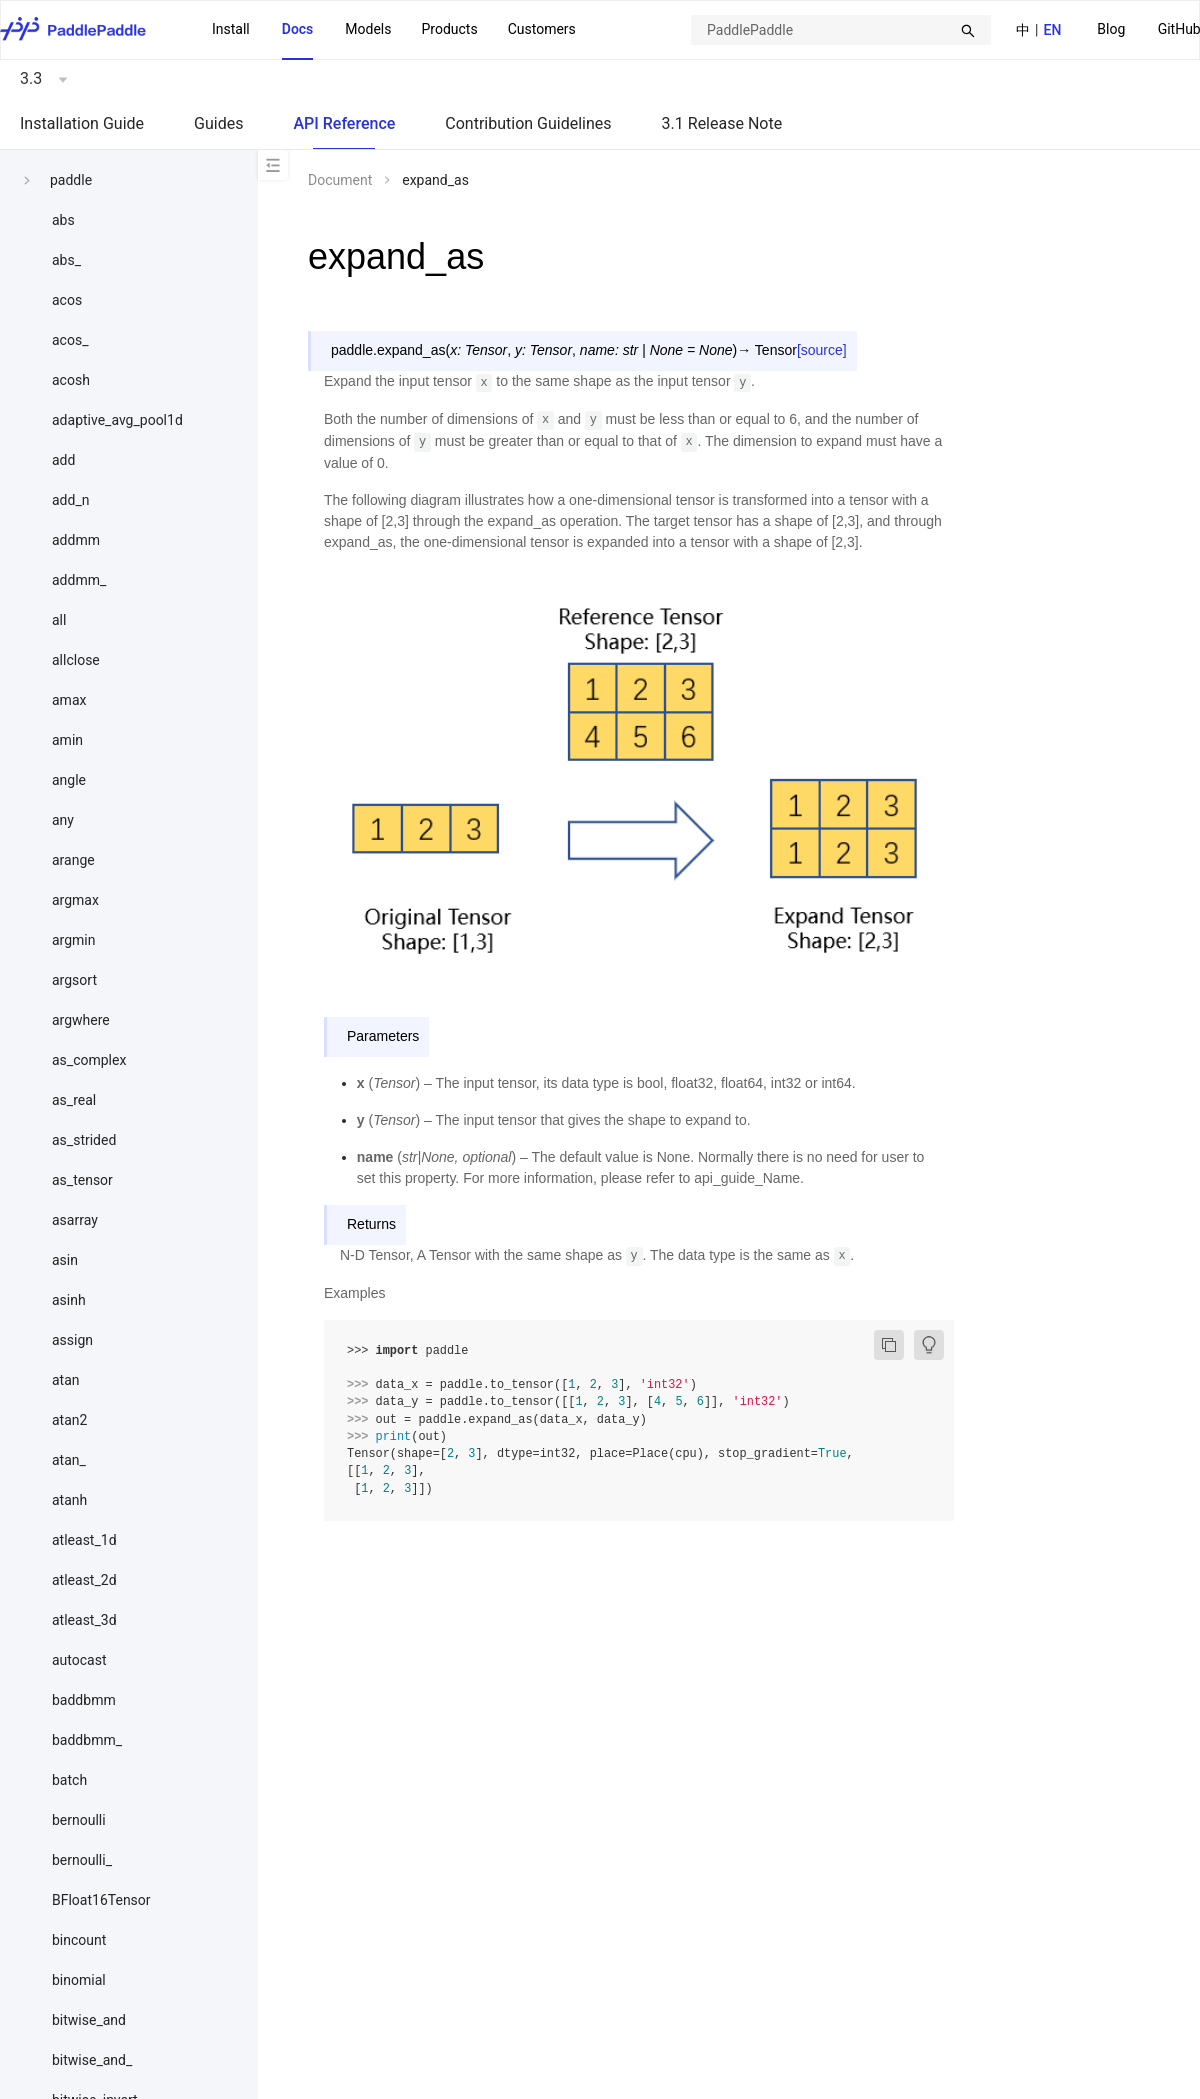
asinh (69, 1300)
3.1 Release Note (722, 123)
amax (69, 700)
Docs (298, 29)
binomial (79, 1980)
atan (66, 1380)
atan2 (69, 1420)
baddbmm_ (87, 1740)
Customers (542, 29)
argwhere (81, 1020)
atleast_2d (84, 1580)
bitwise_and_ (92, 2060)
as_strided (84, 1140)
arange (73, 860)
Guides (218, 123)
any (63, 820)
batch (69, 1780)
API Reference (344, 123)
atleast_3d (84, 1620)
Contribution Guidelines (528, 123)
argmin (74, 940)
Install (231, 29)
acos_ (70, 340)
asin (65, 1260)
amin (67, 740)
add (63, 460)
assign (72, 1340)
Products (449, 29)
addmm (76, 540)
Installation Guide (82, 123)
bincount (79, 1940)
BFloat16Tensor (101, 1900)
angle (69, 780)
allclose (76, 660)
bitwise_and (89, 2020)
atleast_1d (84, 1540)
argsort (74, 980)
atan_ (69, 1460)
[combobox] (841, 30)
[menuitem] (1111, 30)
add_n (70, 500)
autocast (79, 1660)
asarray (75, 1220)
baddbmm (84, 1700)
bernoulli (79, 1820)
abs (63, 220)
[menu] (394, 30)
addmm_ (79, 580)
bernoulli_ (82, 1860)
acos (67, 300)
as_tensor (82, 1180)
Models (368, 29)
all (59, 620)
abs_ (66, 260)
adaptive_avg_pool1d (117, 420)
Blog (1111, 29)
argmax (75, 900)
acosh (71, 380)
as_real (74, 1100)
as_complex (89, 1060)
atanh (69, 1500)
